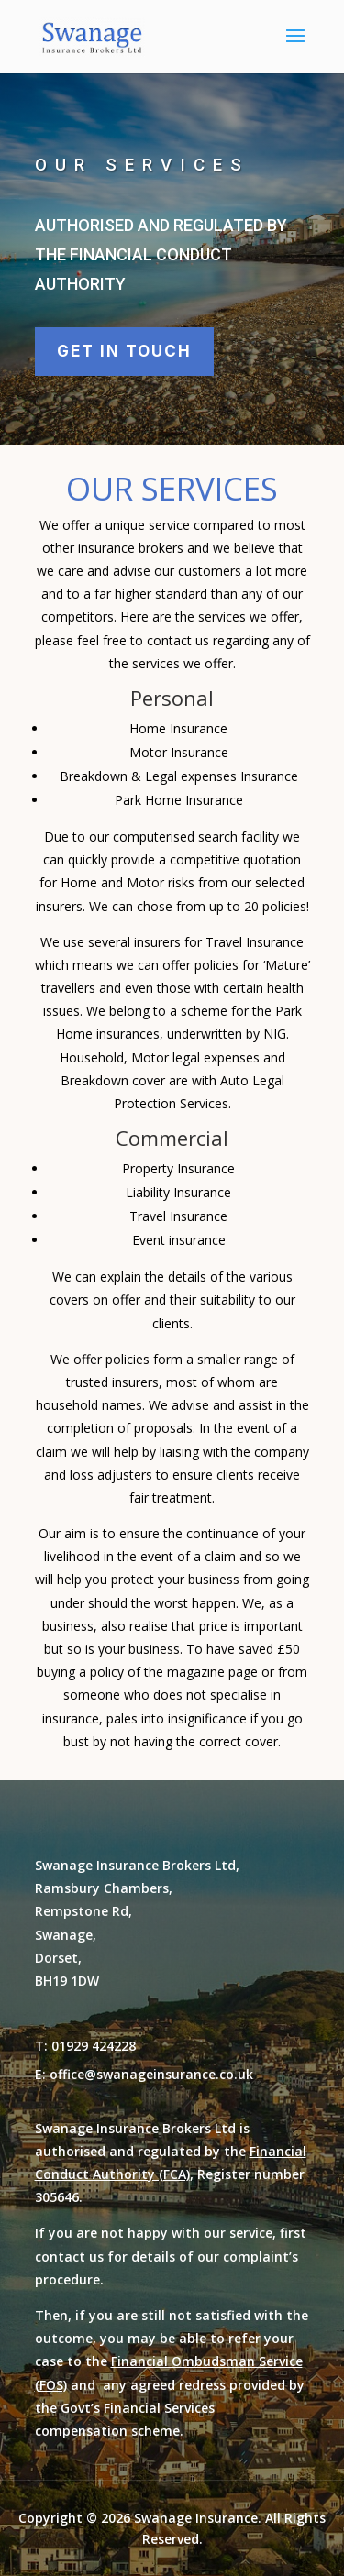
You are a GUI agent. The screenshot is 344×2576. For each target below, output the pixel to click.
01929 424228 (93, 2045)
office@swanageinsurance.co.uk (151, 2074)
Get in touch (124, 351)
